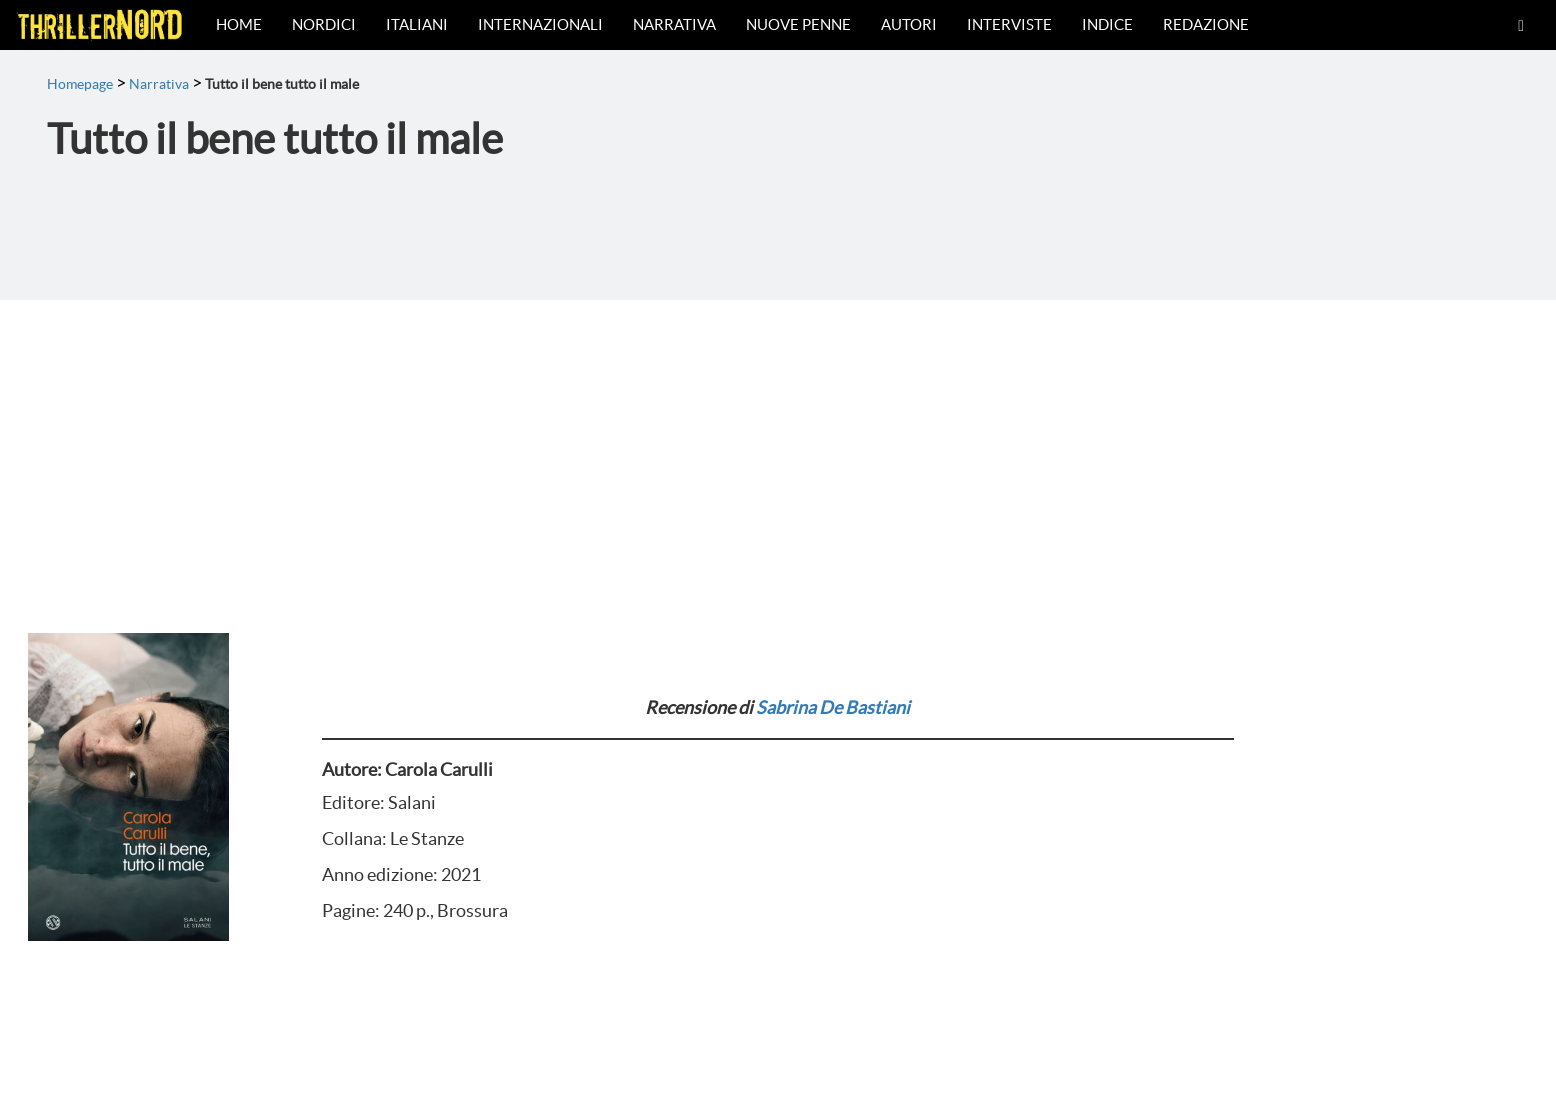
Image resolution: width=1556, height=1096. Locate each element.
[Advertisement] (778, 450)
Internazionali (540, 24)
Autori (909, 24)
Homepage (80, 84)
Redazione (1206, 24)
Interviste (1009, 24)
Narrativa (674, 24)
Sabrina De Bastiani (833, 707)
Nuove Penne (798, 24)
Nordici (324, 24)
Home (239, 24)
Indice (1107, 24)
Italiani (417, 24)
